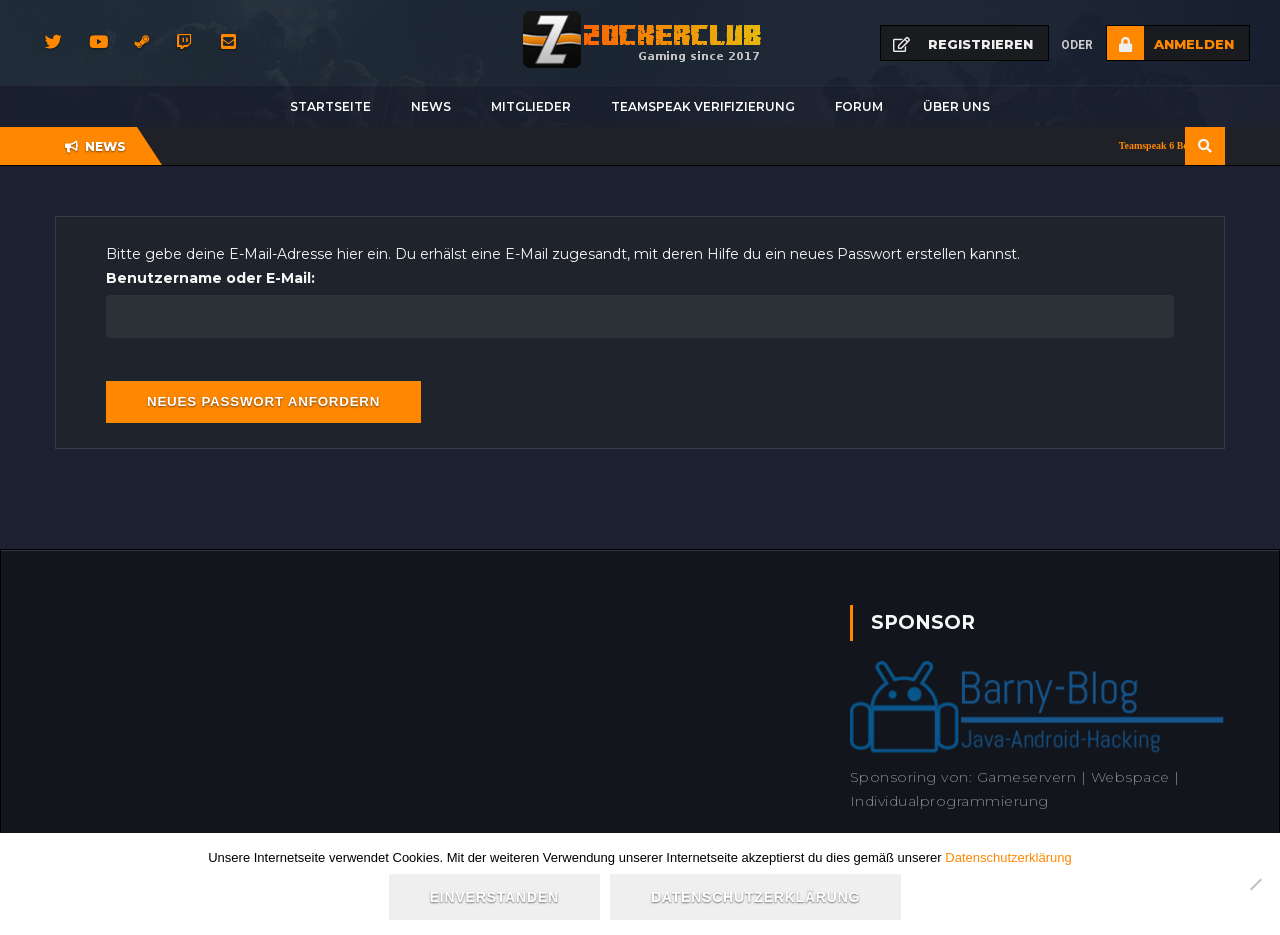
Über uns (956, 106)
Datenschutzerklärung (1008, 857)
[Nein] (1255, 884)
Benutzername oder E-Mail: (210, 278)
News (431, 106)
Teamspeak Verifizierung (703, 106)
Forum (859, 106)
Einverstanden (494, 897)
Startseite (330, 106)
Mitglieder (531, 106)
